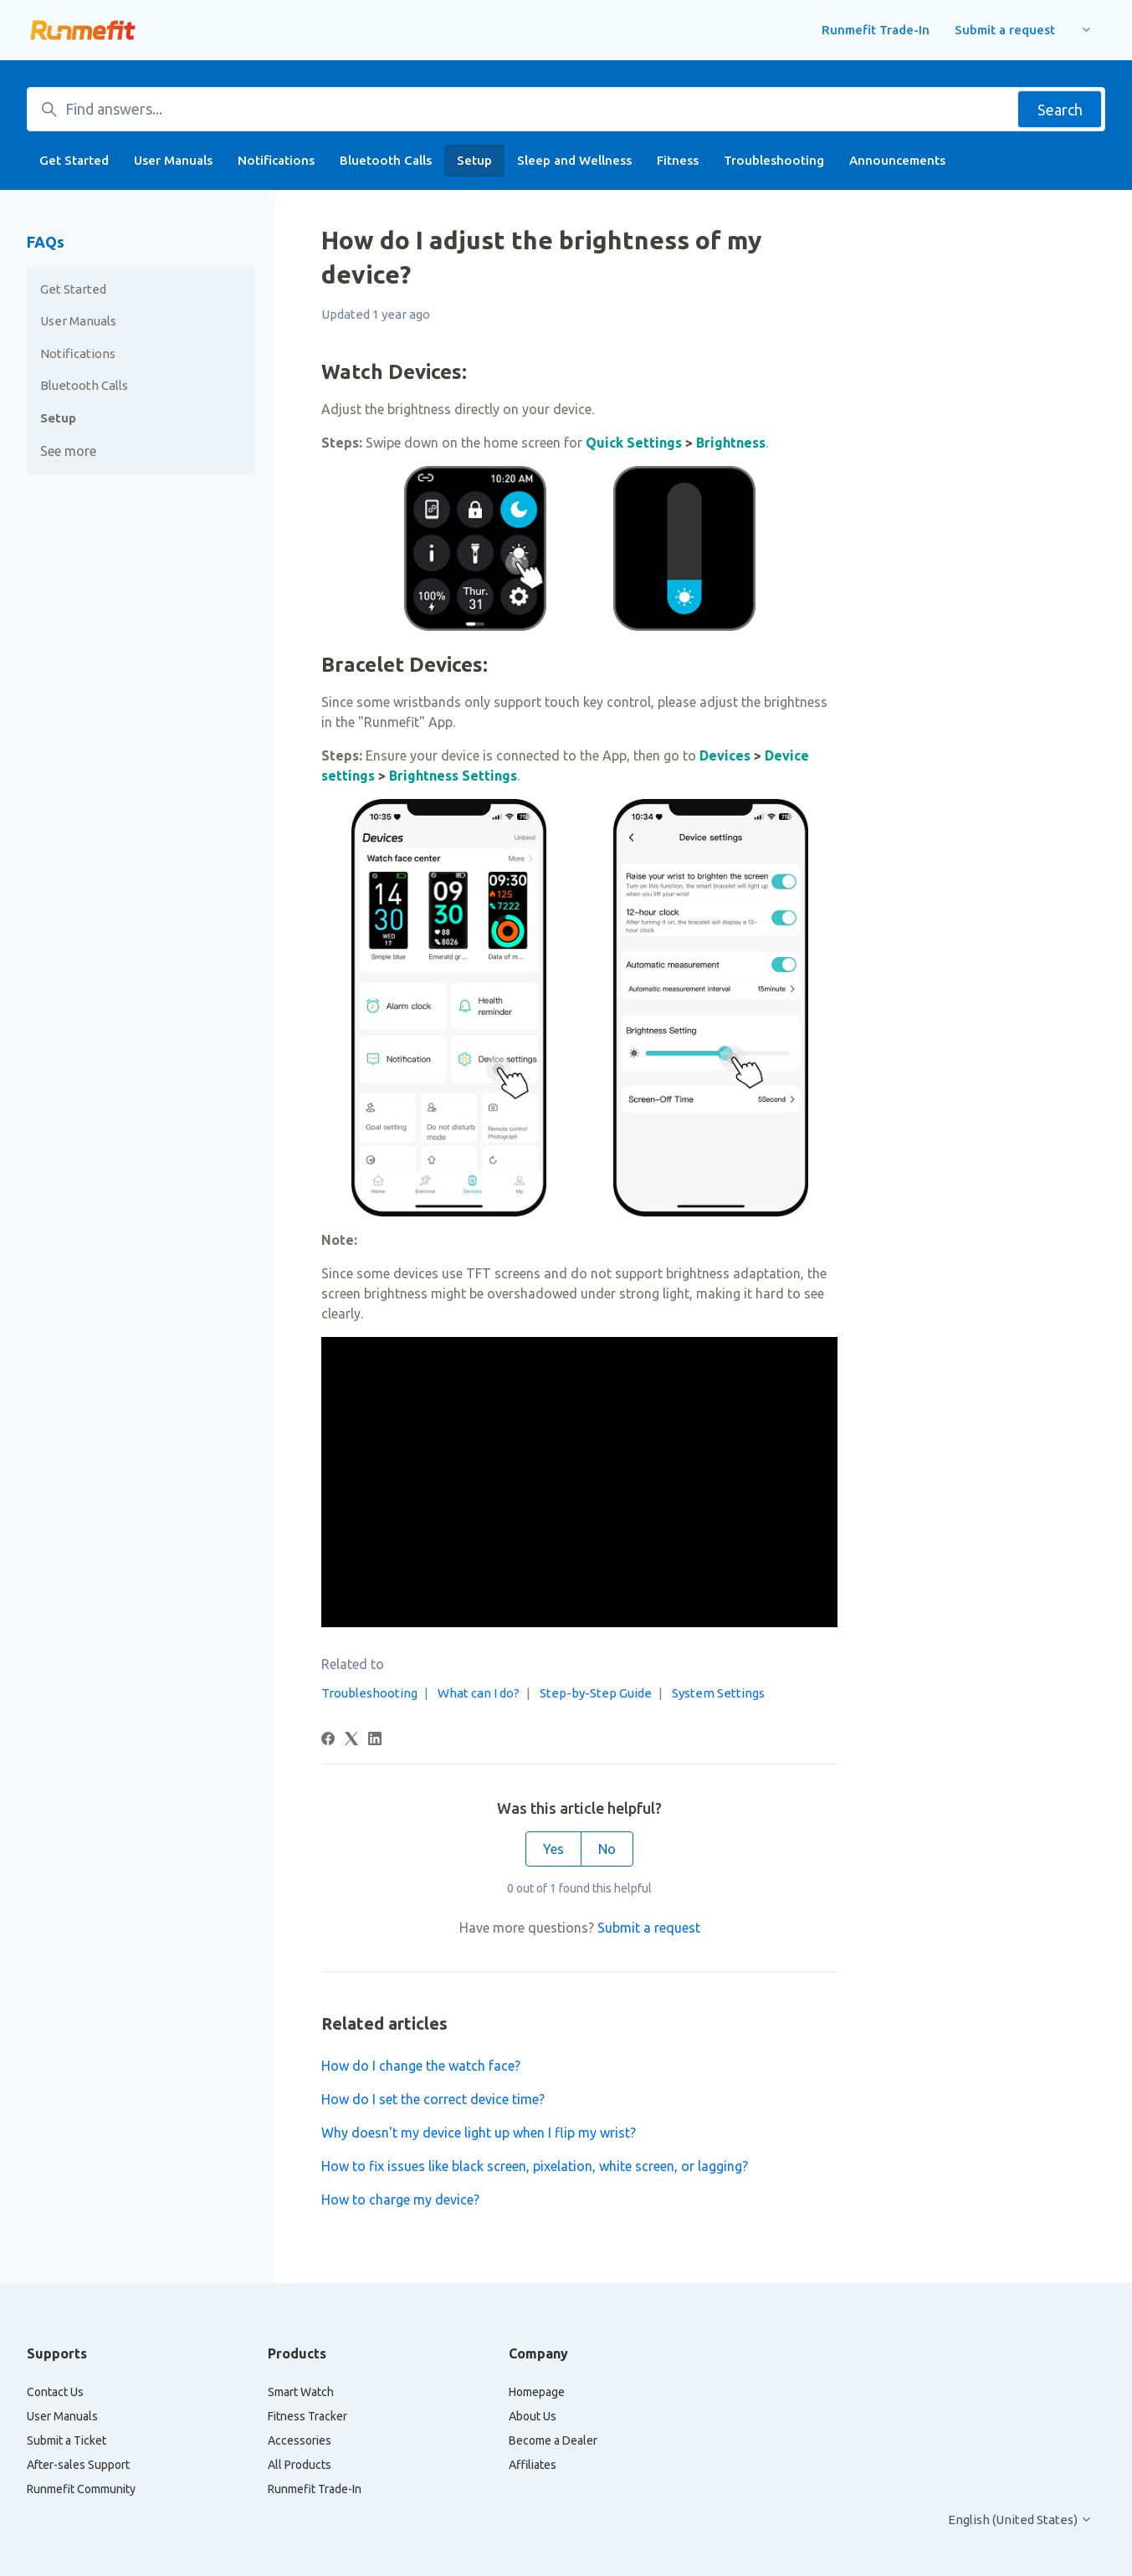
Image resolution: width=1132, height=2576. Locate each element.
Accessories (299, 2440)
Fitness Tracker (307, 2416)
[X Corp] (351, 1740)
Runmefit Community (81, 2489)
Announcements (897, 160)
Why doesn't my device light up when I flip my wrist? (478, 2132)
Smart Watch (301, 2392)
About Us (532, 2416)
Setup (474, 160)
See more (68, 450)
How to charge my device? (400, 2199)
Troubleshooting (774, 160)
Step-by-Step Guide (596, 1693)
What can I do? (479, 1693)
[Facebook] (328, 1740)
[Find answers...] (566, 109)
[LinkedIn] (375, 1740)
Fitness (678, 160)
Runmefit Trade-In (876, 30)
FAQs (45, 241)
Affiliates (532, 2464)
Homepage (537, 2392)
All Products (299, 2464)
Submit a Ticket (66, 2440)
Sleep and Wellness (574, 160)
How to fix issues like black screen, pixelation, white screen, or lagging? (534, 2166)
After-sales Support (78, 2464)
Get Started (74, 160)
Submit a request (1005, 30)
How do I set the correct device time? (433, 2099)
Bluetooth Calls (386, 160)
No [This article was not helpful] (607, 1848)
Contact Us (55, 2392)
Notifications (276, 160)
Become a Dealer (553, 2440)
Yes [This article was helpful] (553, 1848)
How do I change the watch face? (420, 2065)
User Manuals (173, 160)
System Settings (718, 1693)
